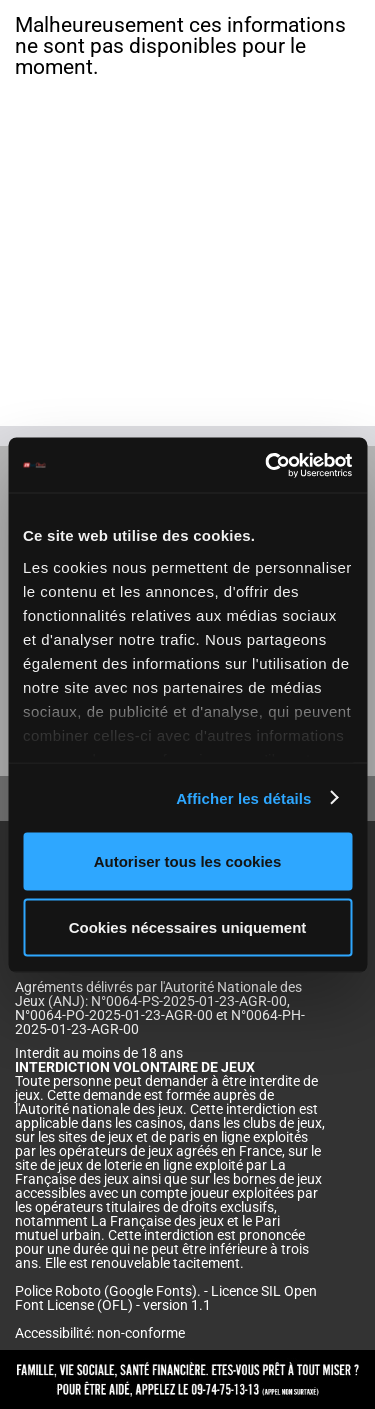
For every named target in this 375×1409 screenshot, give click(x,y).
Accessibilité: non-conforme (100, 1333)
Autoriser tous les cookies (188, 861)
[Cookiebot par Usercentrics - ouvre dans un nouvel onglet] (267, 465)
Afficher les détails (243, 797)
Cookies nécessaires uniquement (188, 926)
